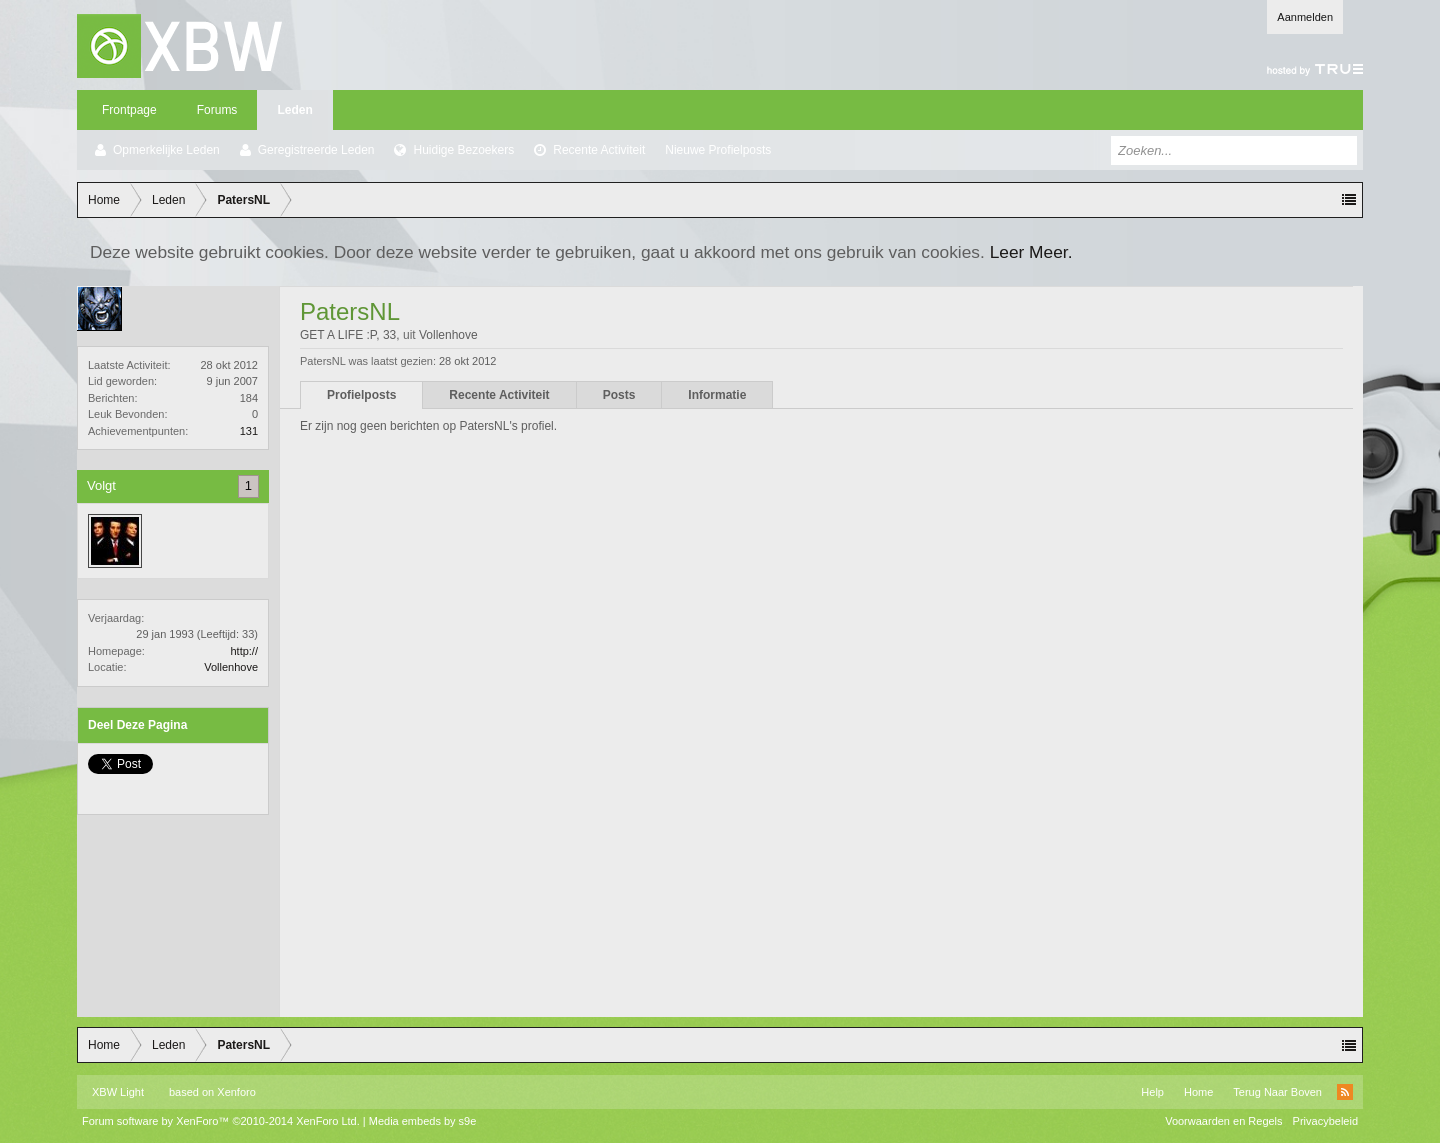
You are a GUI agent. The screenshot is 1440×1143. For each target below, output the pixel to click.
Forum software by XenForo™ (221, 1121)
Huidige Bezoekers (463, 150)
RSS (1345, 1092)
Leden (294, 110)
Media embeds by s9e (423, 1121)
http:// (244, 651)
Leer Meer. (1031, 252)
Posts (619, 395)
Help (1152, 1092)
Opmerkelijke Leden (166, 150)
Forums (217, 110)
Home (1198, 1092)
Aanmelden (1305, 17)
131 (249, 431)
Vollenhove (231, 667)
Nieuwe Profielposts (718, 150)
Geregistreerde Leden (316, 150)
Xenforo (236, 1092)
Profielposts (361, 395)
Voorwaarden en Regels (1223, 1121)
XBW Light (118, 1092)
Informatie (717, 395)
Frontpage (129, 110)
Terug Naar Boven (1277, 1092)
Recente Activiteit (599, 150)
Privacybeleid (1325, 1121)
